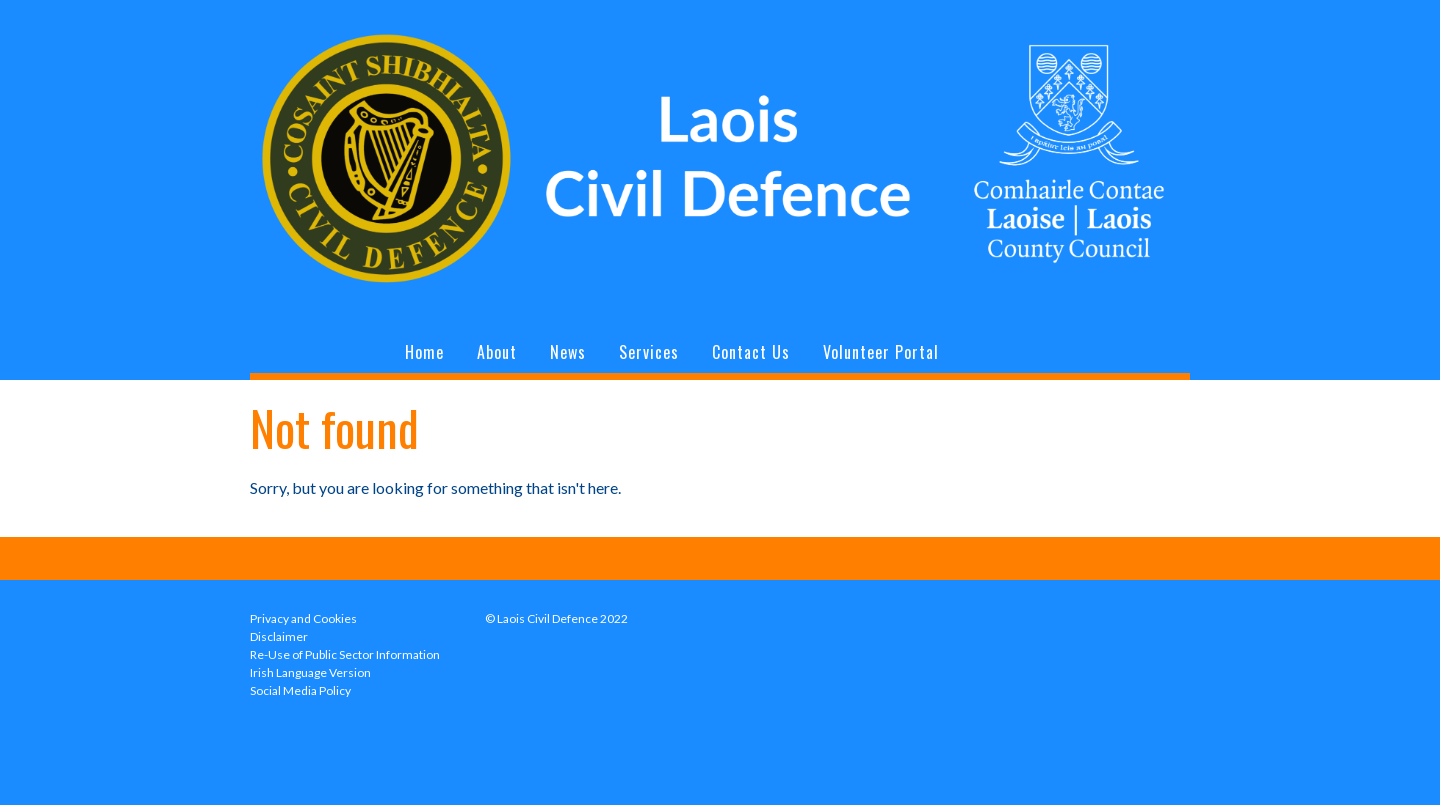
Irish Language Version (310, 672)
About (497, 352)
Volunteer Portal (881, 352)
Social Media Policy (300, 690)
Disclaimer (279, 636)
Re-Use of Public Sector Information (345, 654)
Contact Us (751, 352)
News (568, 352)
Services (649, 352)
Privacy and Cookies (303, 618)
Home (424, 352)
